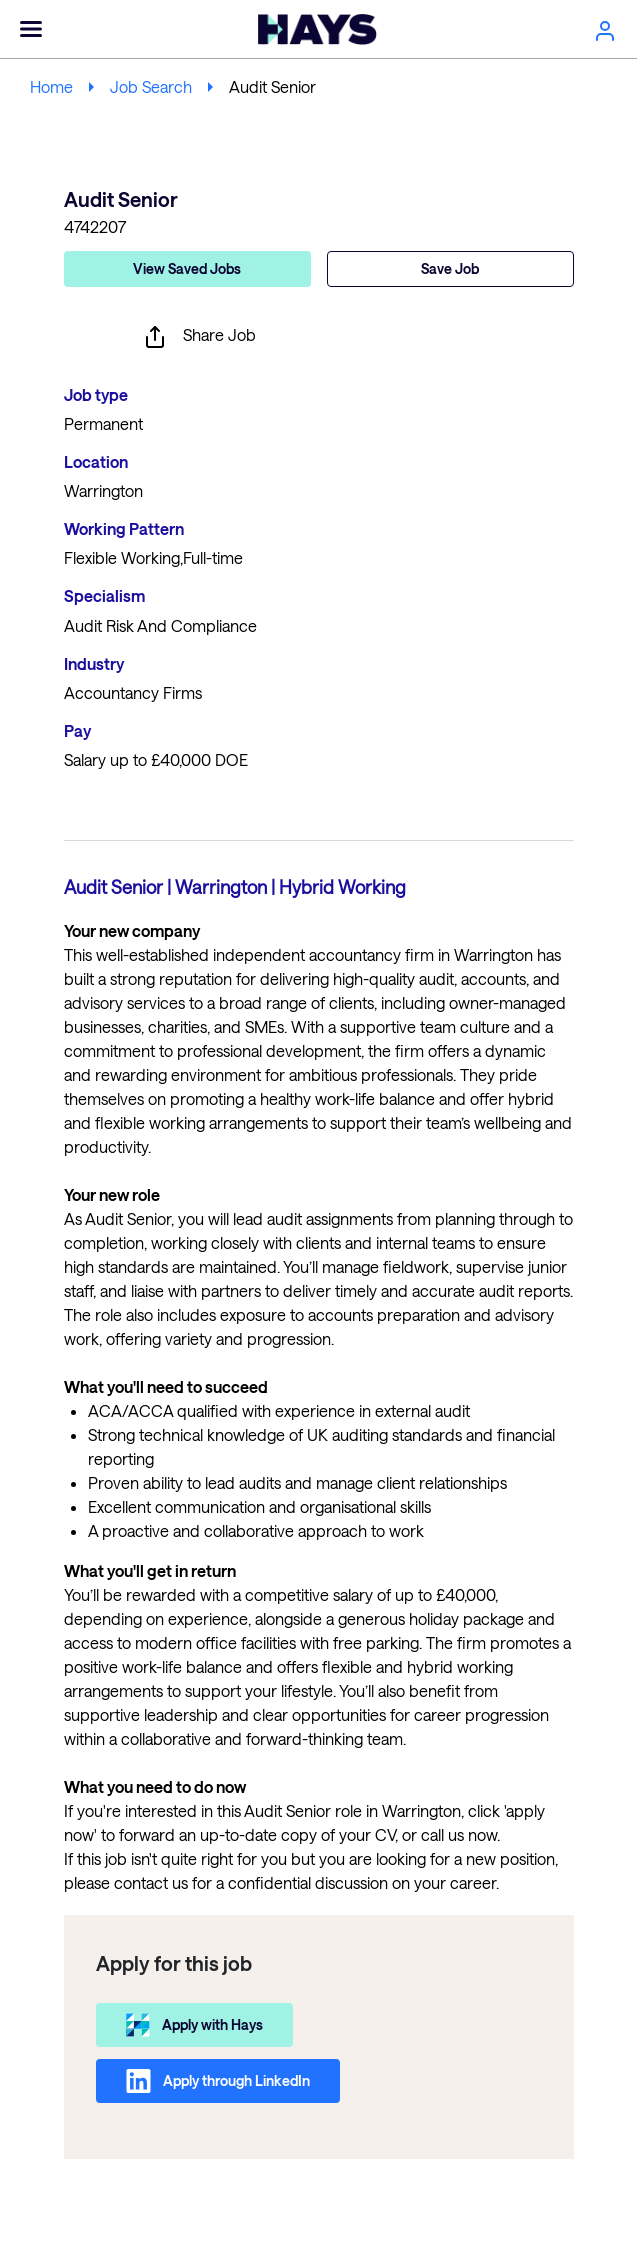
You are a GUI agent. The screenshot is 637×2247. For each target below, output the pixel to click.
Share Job (199, 337)
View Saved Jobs (187, 268)
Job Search (151, 86)
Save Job (450, 268)
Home (51, 86)
